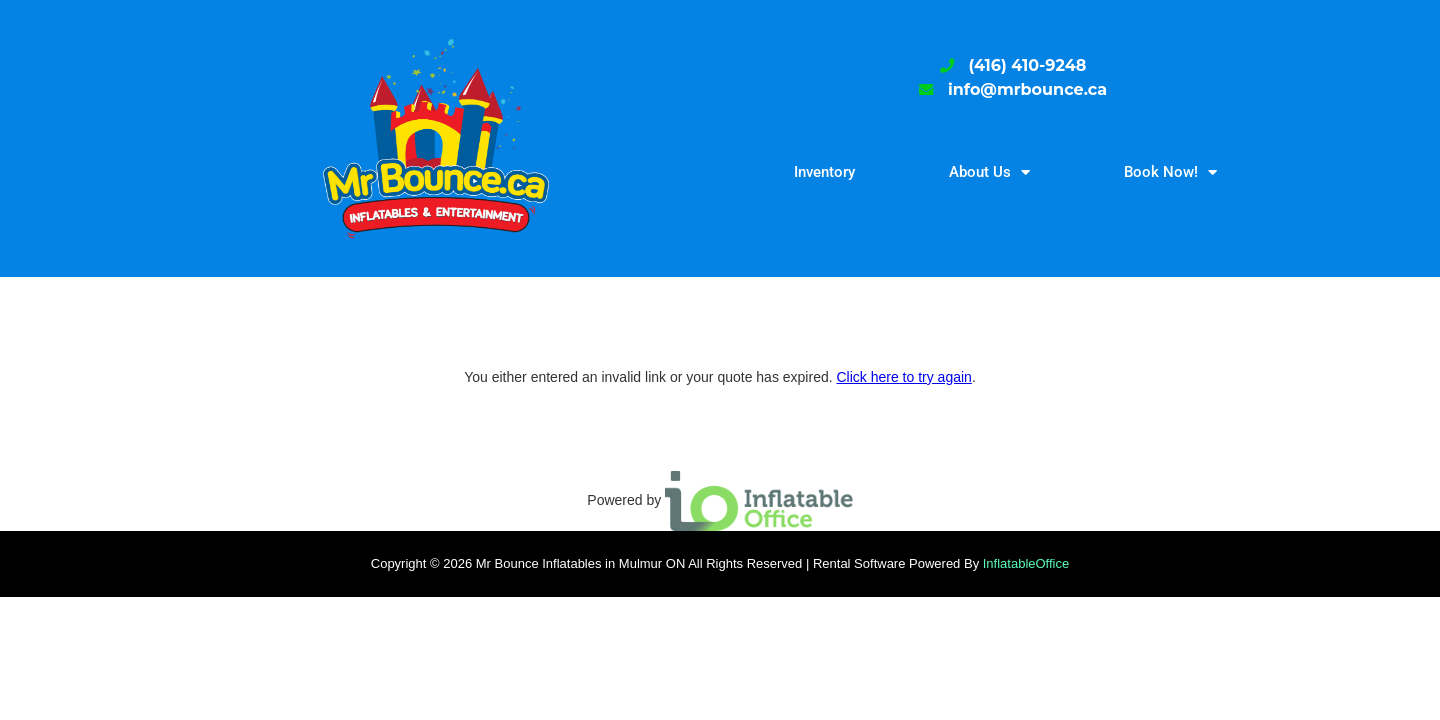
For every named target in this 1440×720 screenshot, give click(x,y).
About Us (989, 172)
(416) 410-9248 (1028, 65)
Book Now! (1170, 172)
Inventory (824, 172)
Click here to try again (903, 377)
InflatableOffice (1026, 563)
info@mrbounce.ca (1027, 89)
